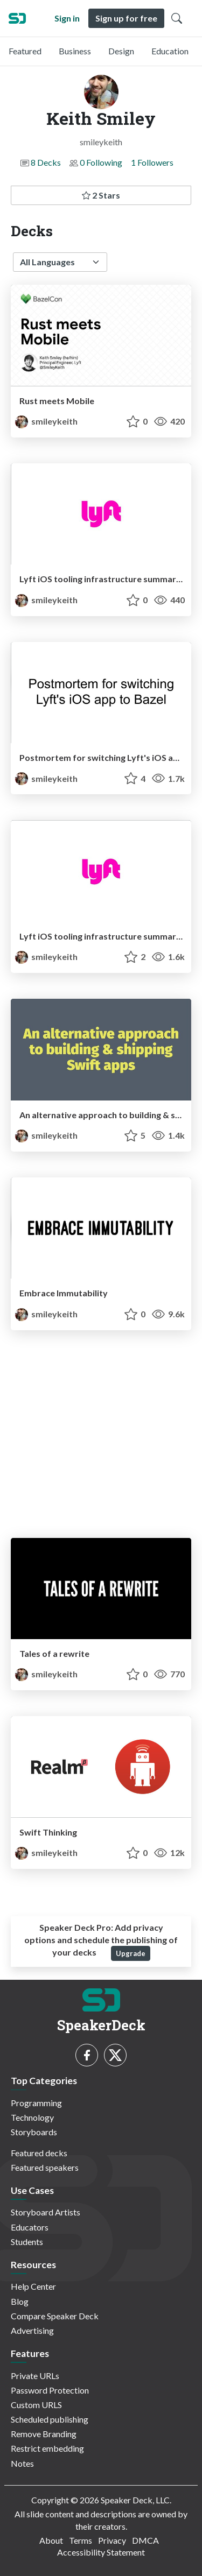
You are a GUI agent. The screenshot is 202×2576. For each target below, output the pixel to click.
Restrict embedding (47, 2448)
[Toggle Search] (176, 18)
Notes (22, 2463)
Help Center (33, 2286)
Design (121, 51)
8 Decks (46, 162)
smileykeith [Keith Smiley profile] (46, 421)
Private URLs (35, 2375)
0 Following (101, 162)
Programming (36, 2103)
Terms (80, 2540)
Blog (20, 2301)
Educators (29, 2227)
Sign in (67, 18)
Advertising (32, 2330)
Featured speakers (45, 2167)
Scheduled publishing (49, 2419)
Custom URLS (36, 2404)
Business (75, 51)
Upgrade (130, 1953)
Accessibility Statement (101, 2552)
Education (170, 51)
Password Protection (50, 2390)
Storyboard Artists (45, 2212)
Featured (25, 51)
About (51, 2540)
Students (27, 2241)
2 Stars (101, 195)
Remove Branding (43, 2434)
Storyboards (34, 2132)
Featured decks (39, 2153)
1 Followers (152, 162)
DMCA (145, 2540)
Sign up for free (126, 18)
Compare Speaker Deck (55, 2316)
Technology (32, 2117)
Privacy (112, 2540)
